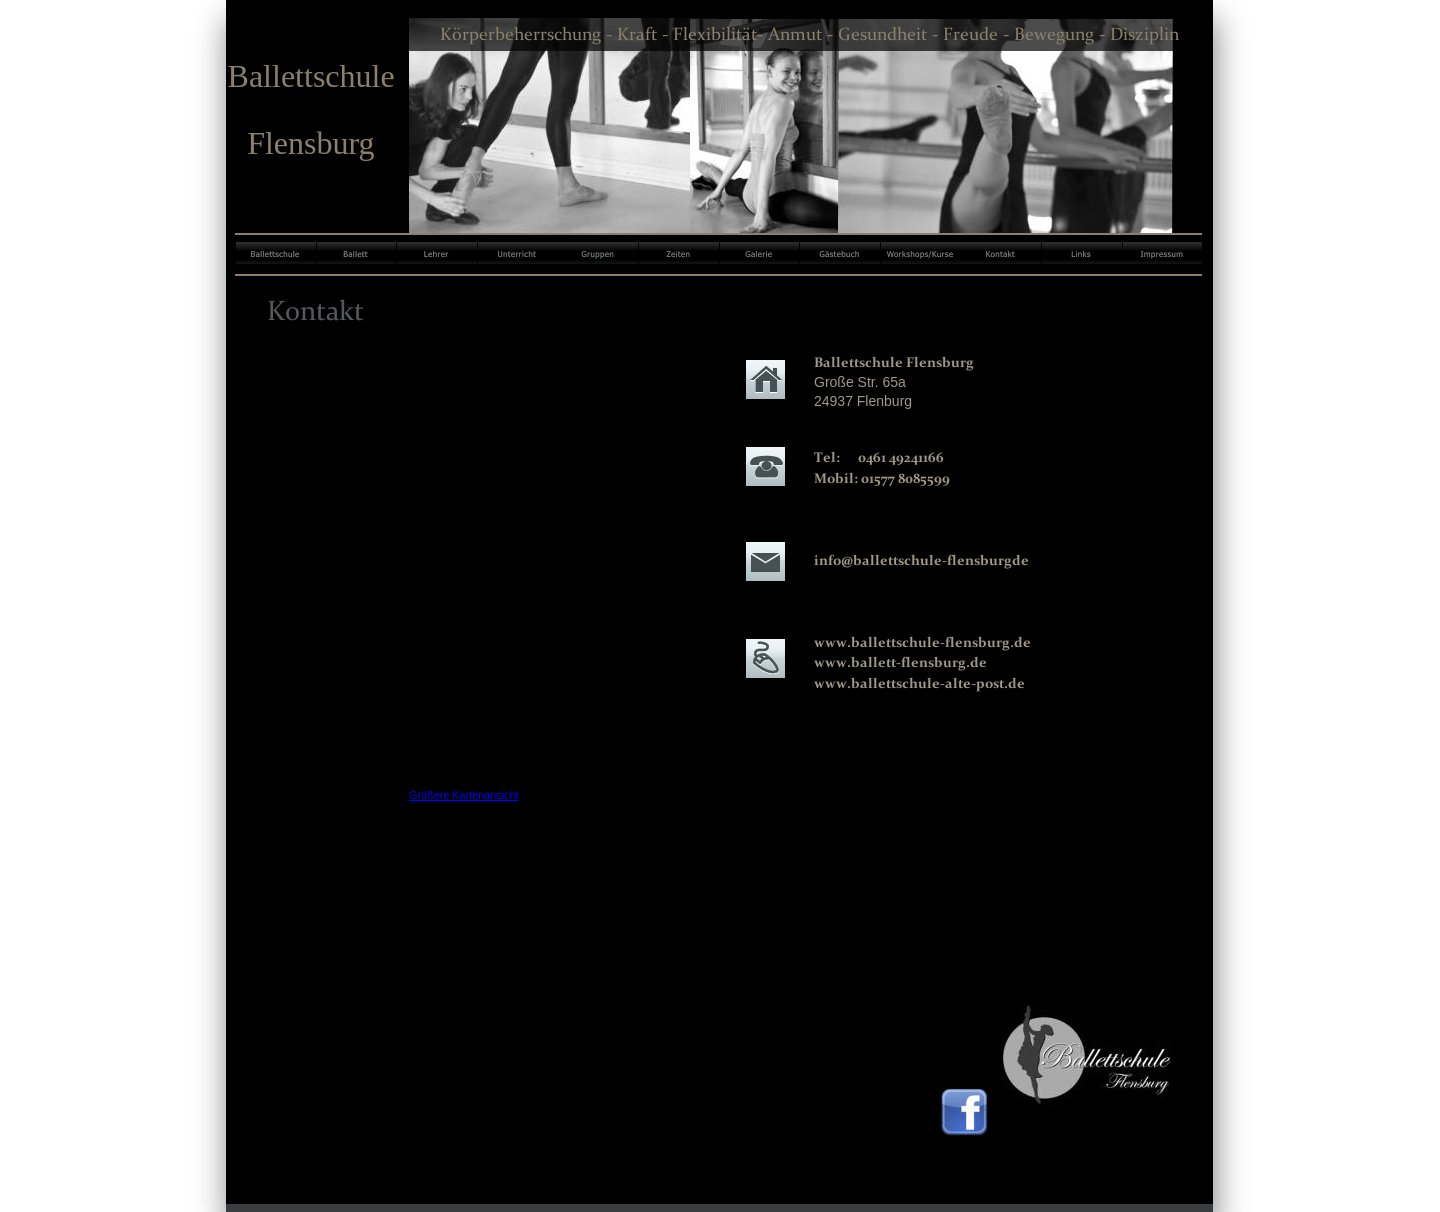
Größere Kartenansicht (464, 795)
